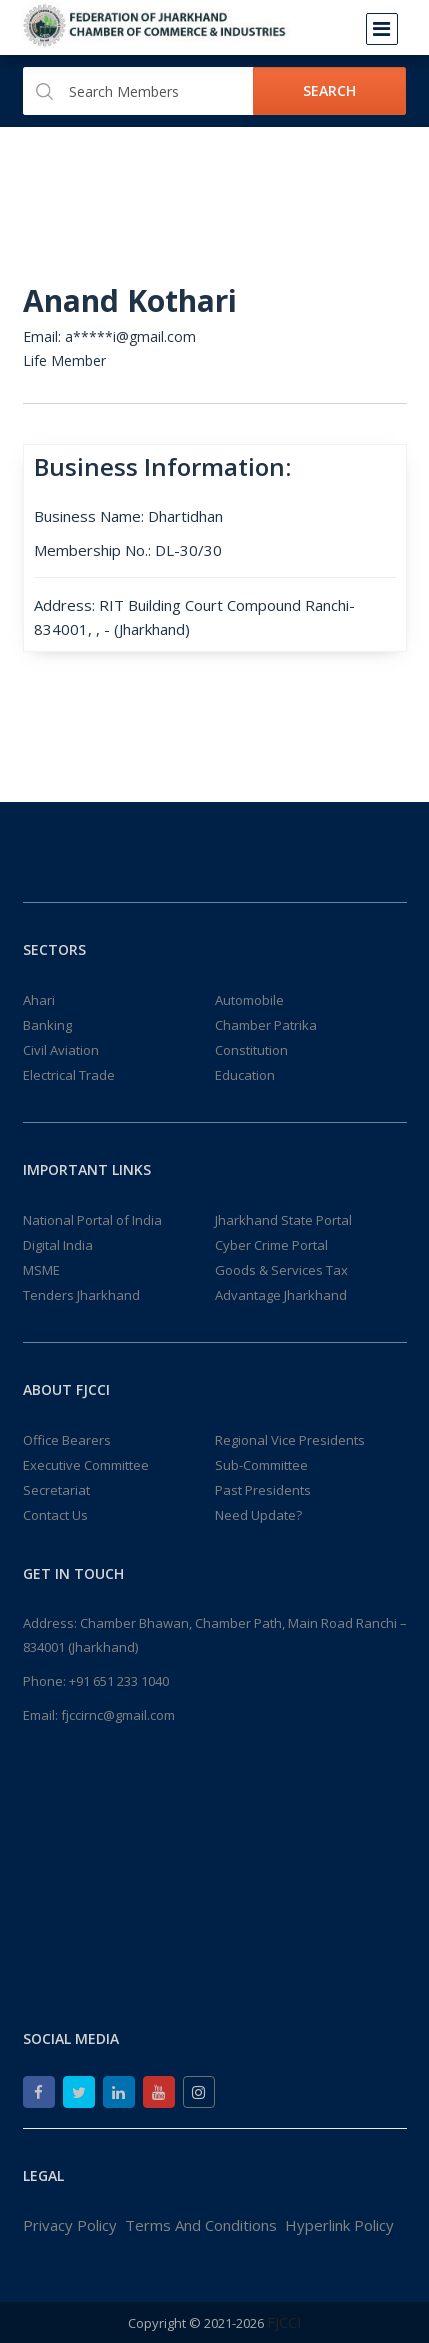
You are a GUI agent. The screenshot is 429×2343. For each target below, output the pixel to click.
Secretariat (56, 1490)
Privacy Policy (70, 2225)
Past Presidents (263, 1490)
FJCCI (284, 2322)
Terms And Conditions (201, 2225)
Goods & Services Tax (281, 1270)
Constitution (251, 1050)
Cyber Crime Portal (271, 1245)
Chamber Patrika (266, 1025)
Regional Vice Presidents (290, 1440)
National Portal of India (92, 1220)
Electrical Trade (69, 1075)
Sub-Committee (261, 1465)
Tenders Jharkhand (81, 1295)
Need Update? (258, 1515)
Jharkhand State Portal (283, 1220)
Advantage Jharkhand (281, 1295)
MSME (41, 1270)
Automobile (249, 1000)
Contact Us (55, 1515)
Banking (47, 1025)
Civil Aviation (61, 1050)
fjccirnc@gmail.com (118, 1715)
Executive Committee (86, 1465)
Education (245, 1075)
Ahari (39, 1000)
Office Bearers (67, 1440)
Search (329, 90)
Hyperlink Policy (339, 2225)
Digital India (58, 1245)
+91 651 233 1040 (119, 1681)
